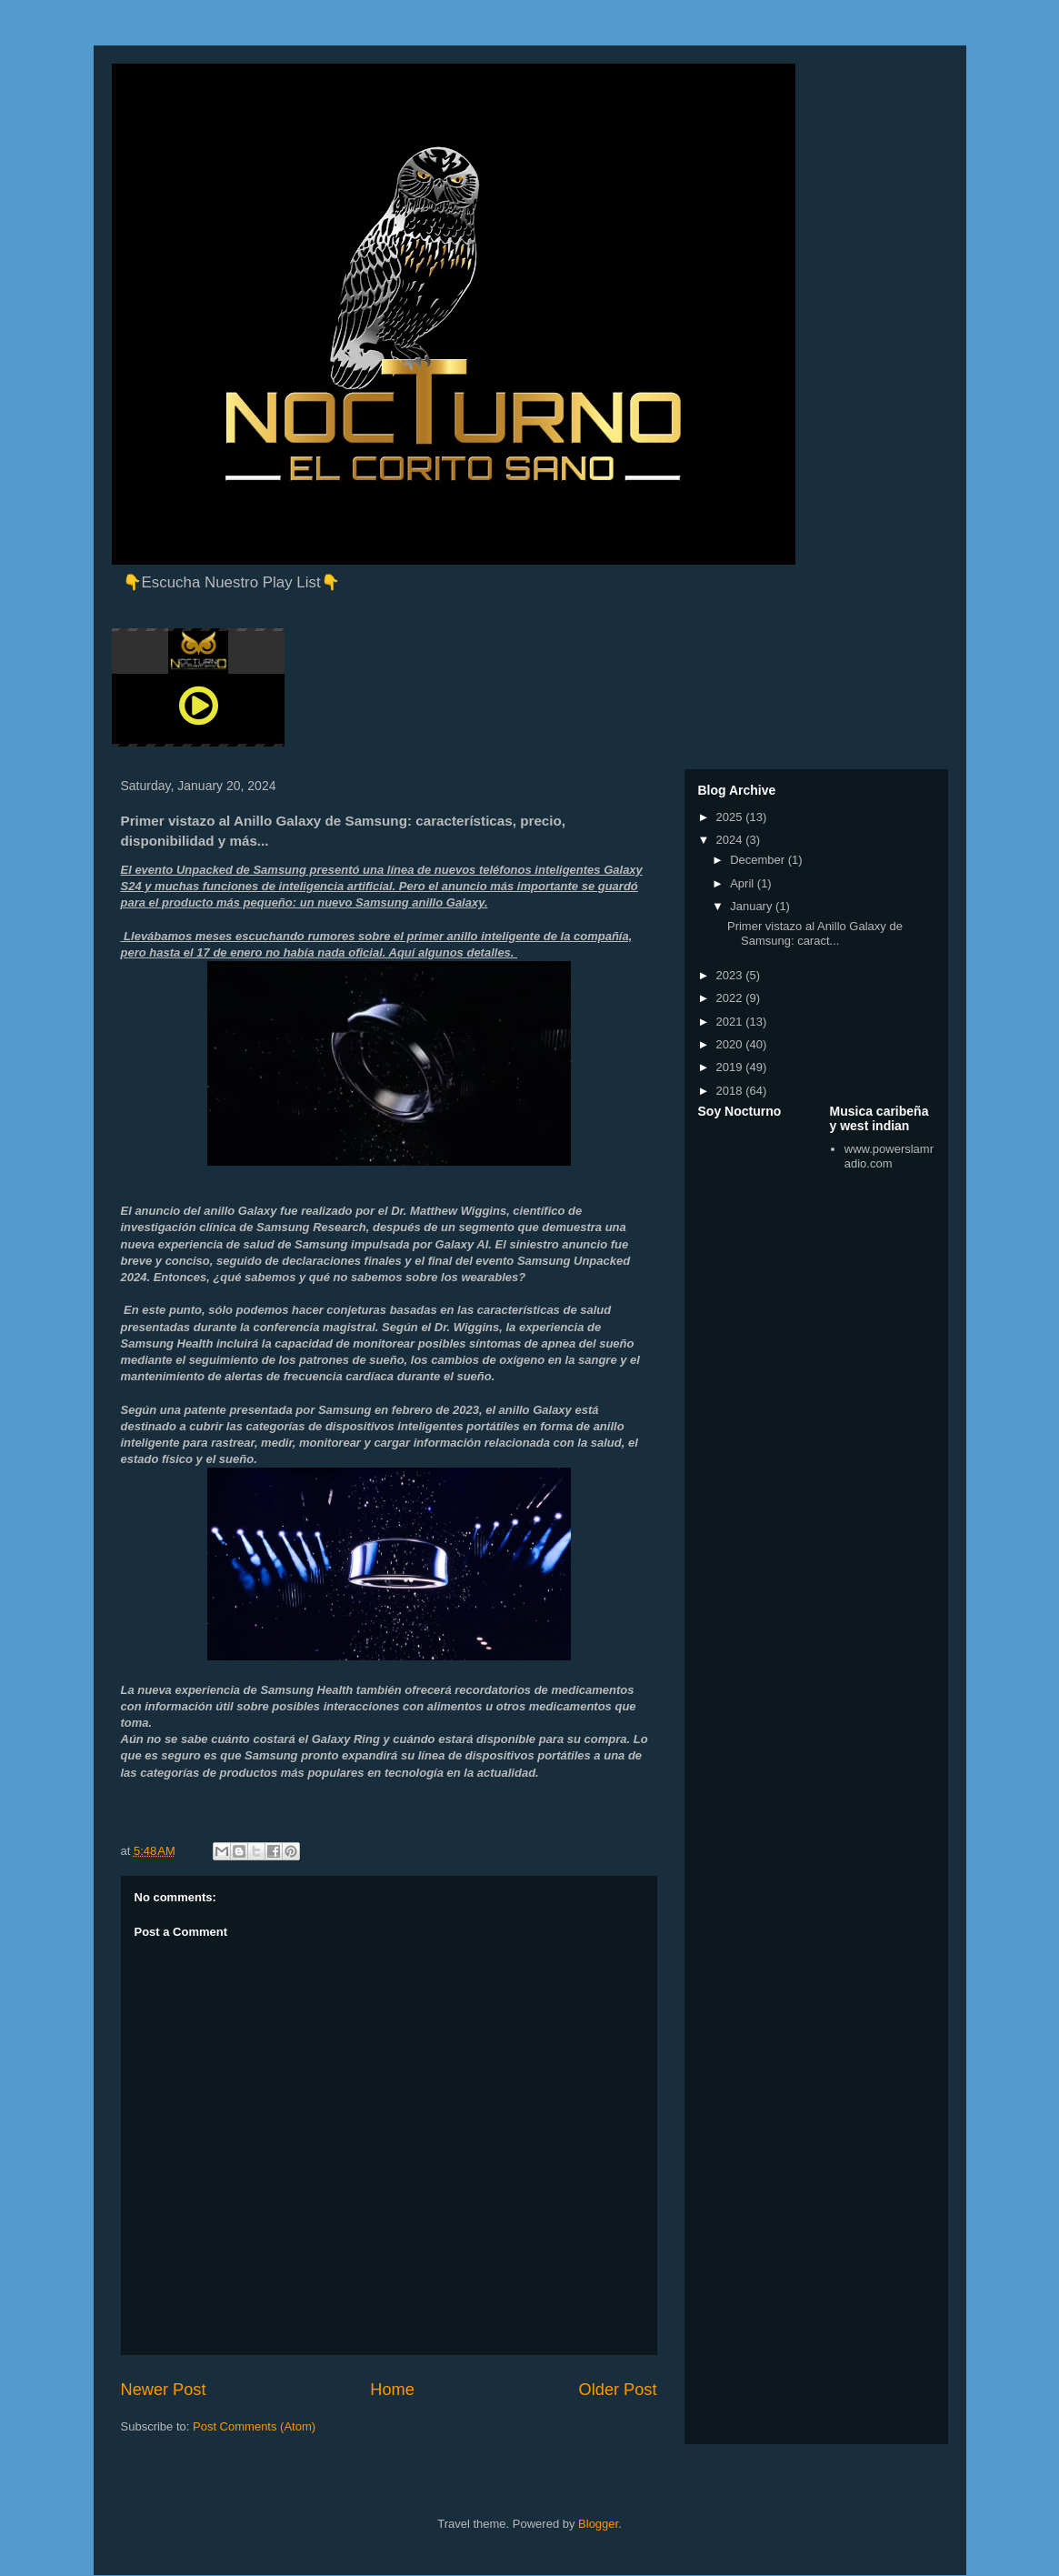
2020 (731, 1044)
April (743, 883)
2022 (731, 998)
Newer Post (163, 2390)
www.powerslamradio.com (889, 1156)
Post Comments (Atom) (254, 2426)
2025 (731, 817)
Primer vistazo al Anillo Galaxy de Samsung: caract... (815, 933)
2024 (731, 840)
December (759, 860)
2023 (731, 975)
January (752, 906)
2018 (731, 1091)
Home (392, 2390)
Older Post (618, 2390)
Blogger (598, 2524)
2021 (731, 1021)
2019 (731, 1067)
